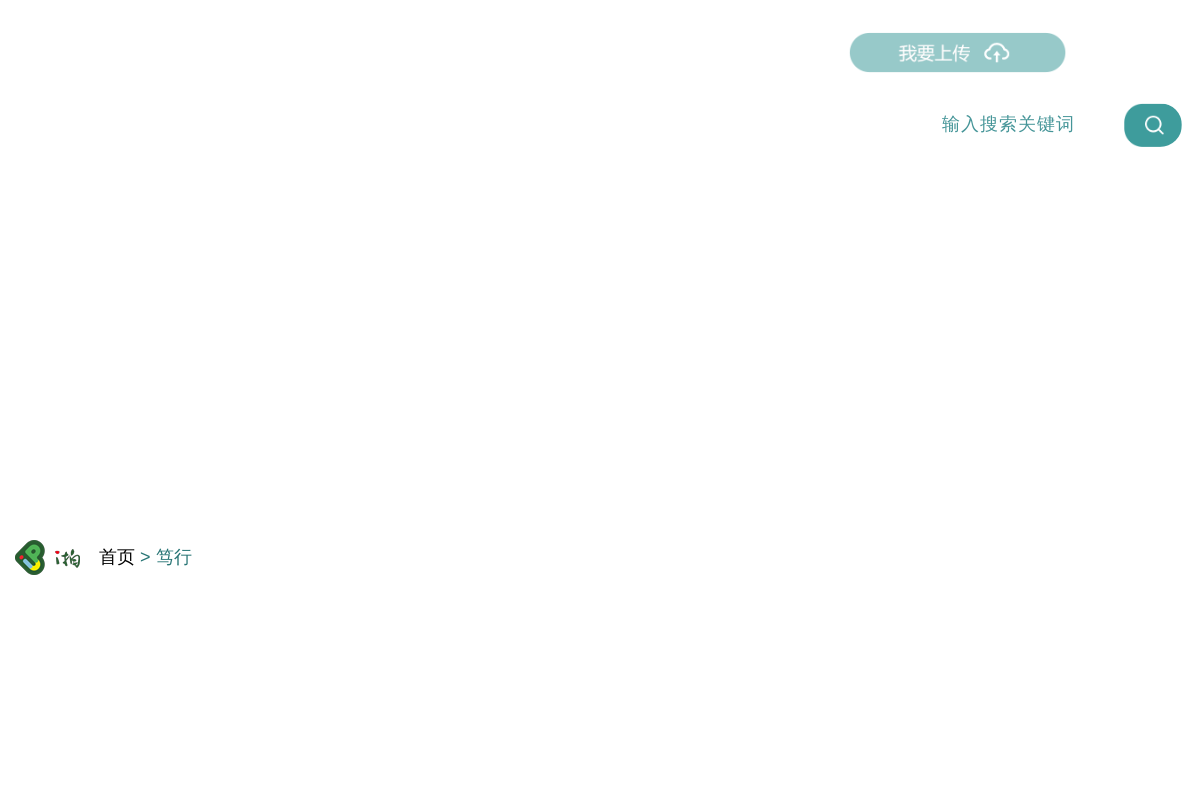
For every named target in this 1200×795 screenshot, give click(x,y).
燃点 (261, 52)
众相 (533, 52)
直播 (329, 52)
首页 (193, 52)
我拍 (465, 52)
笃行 (397, 52)
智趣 (601, 52)
